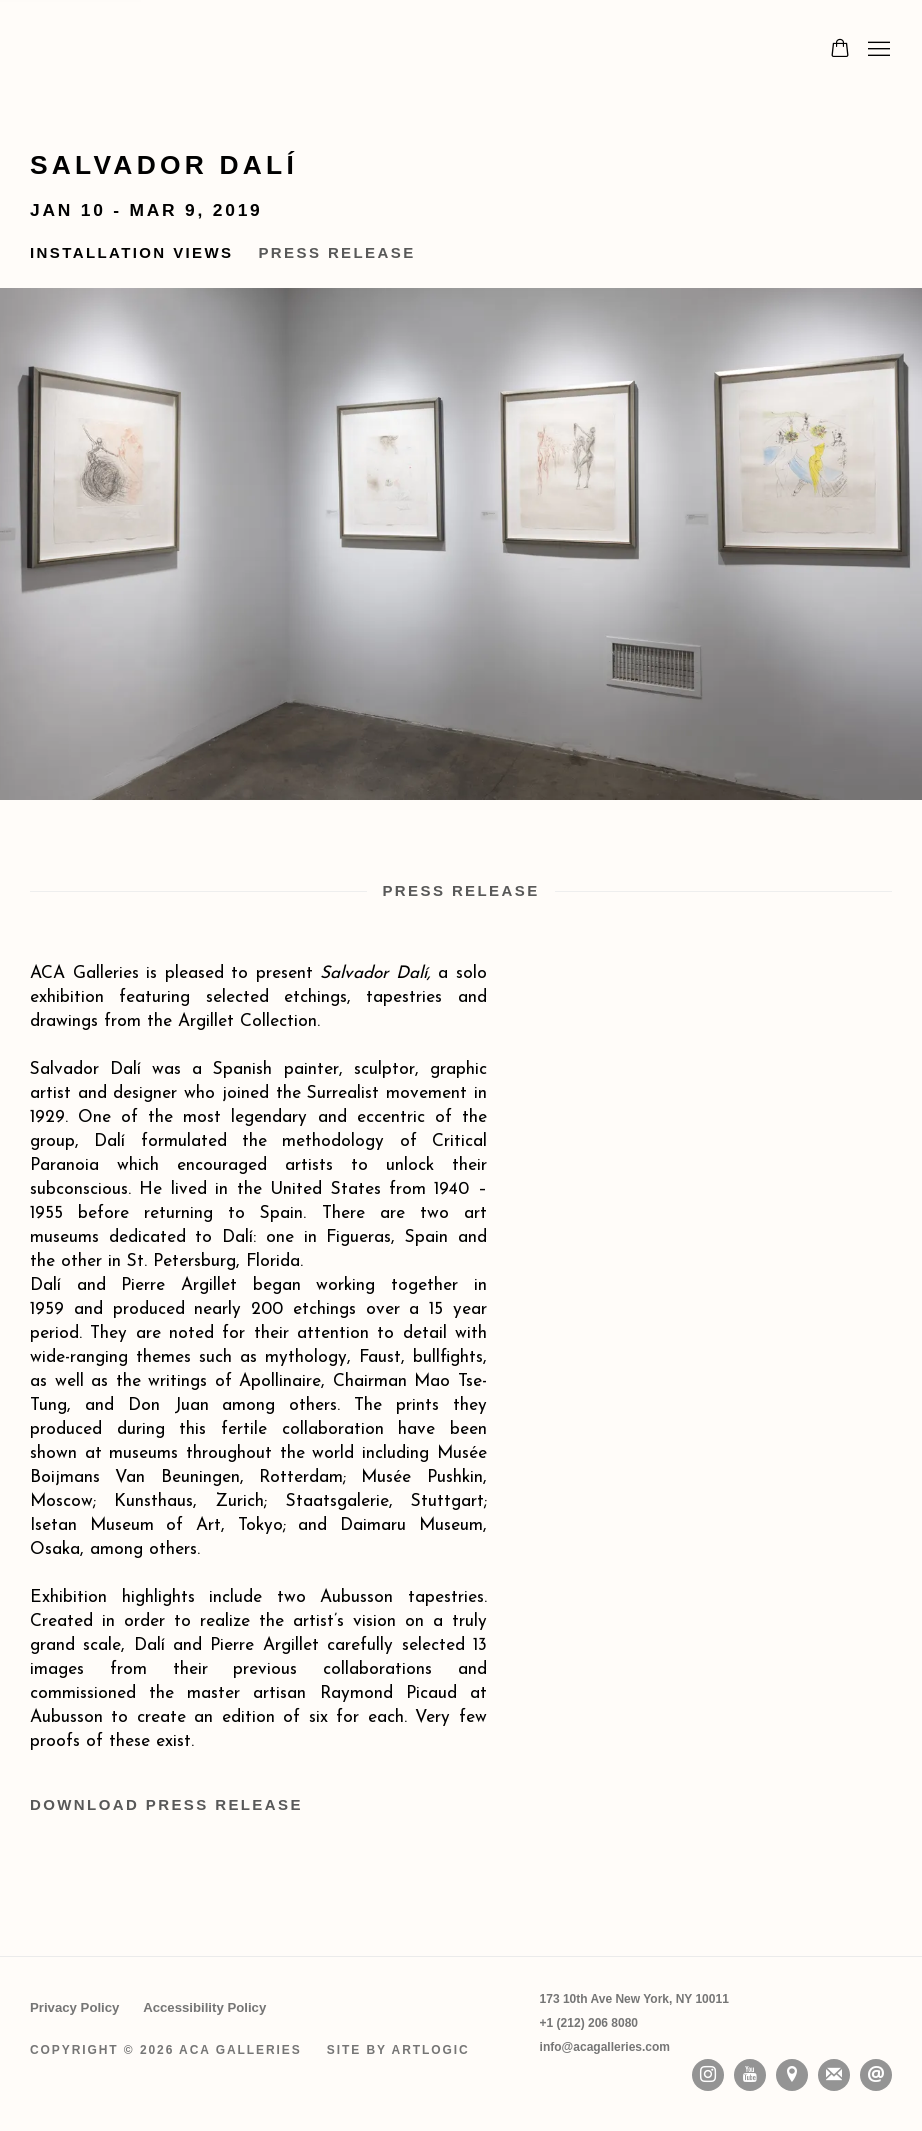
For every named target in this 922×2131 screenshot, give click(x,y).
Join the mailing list (834, 2075)
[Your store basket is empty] (840, 50)
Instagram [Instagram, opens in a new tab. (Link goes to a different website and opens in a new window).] (708, 2075)
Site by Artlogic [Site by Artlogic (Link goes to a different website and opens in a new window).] (398, 2050)
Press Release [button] (336, 252)
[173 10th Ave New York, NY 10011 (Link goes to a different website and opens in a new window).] (634, 1999)
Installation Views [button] (131, 252)
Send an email (876, 2075)
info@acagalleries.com (605, 2047)
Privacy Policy (74, 2007)
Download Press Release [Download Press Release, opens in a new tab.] (166, 1804)
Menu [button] (877, 50)
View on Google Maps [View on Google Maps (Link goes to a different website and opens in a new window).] (792, 2075)
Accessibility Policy (204, 2007)
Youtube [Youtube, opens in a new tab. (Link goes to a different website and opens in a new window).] (750, 2075)
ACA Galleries (210, 50)
